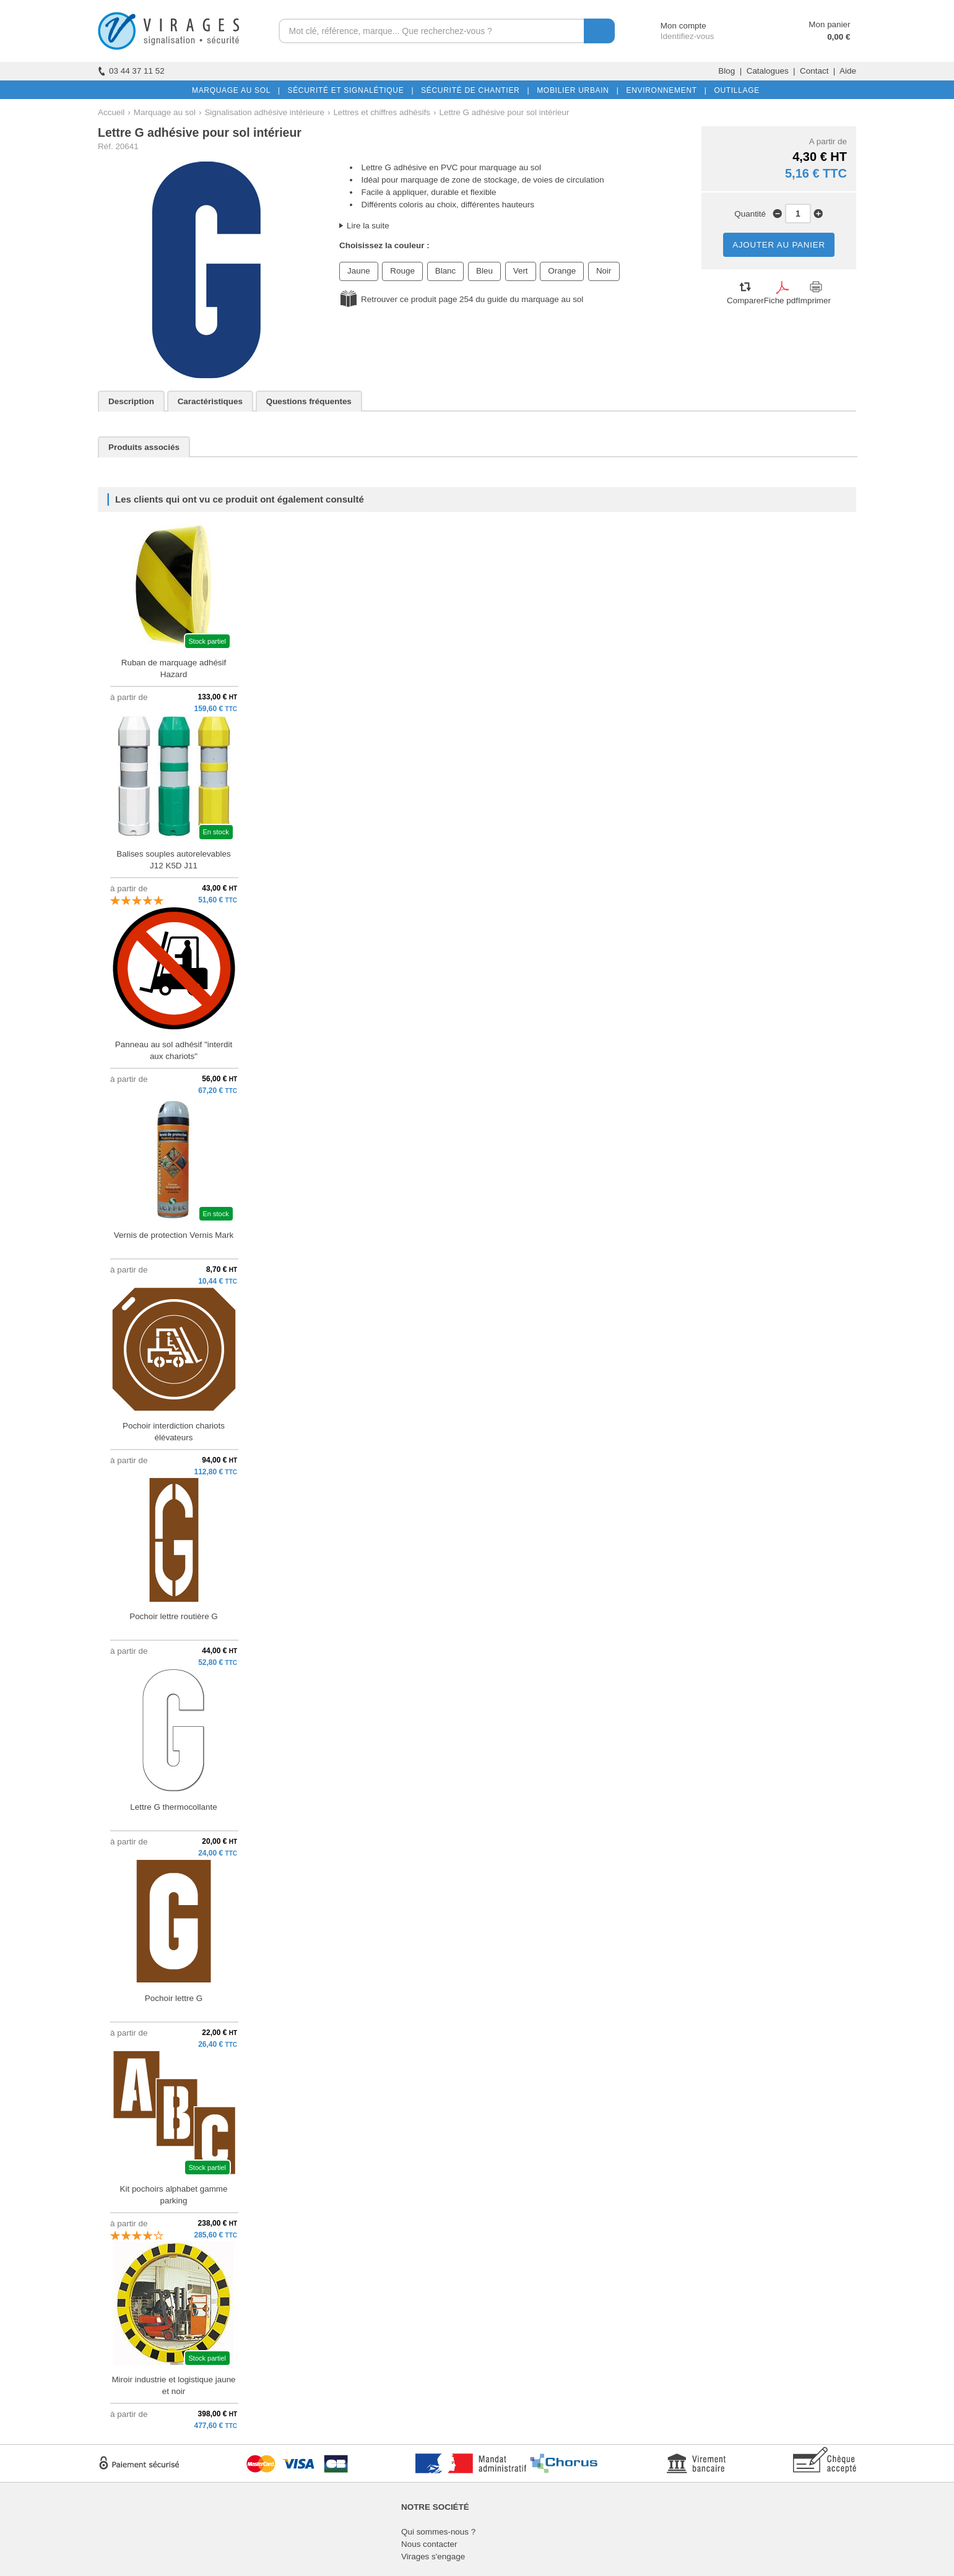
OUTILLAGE (734, 90)
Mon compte (672, 25)
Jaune (358, 270)
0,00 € (838, 36)
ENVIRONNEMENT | (663, 90)
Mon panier (829, 24)
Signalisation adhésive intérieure (264, 112)
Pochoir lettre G (173, 1998)
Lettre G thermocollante (173, 1807)
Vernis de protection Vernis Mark (173, 1235)
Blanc (445, 270)
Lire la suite (368, 225)
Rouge (402, 270)
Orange (562, 270)
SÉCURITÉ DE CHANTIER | (472, 90)
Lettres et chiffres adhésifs (381, 112)
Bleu (484, 270)
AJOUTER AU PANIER (778, 244)
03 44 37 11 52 (131, 71)
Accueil (111, 112)
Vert (520, 270)
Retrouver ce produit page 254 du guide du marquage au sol (472, 299)
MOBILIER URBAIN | (575, 90)
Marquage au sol (165, 112)
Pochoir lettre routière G (173, 1616)
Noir (604, 270)
